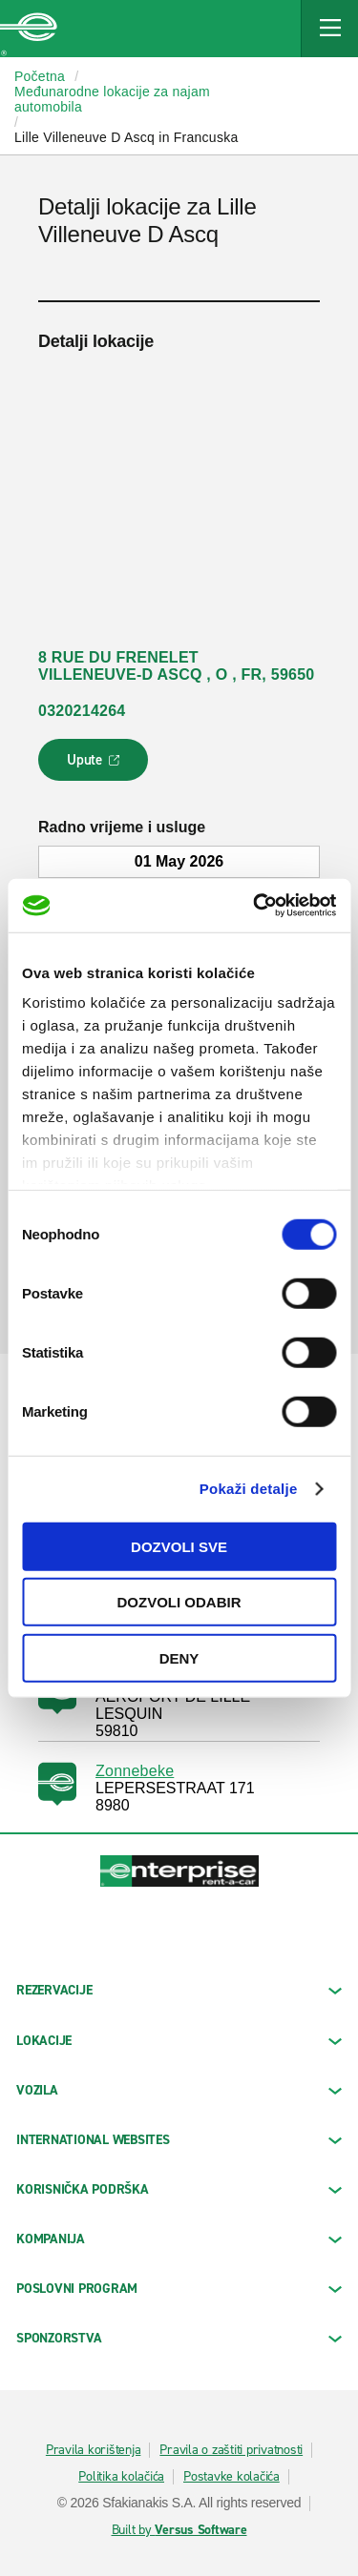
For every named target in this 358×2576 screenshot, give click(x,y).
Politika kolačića (121, 2476)
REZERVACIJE (179, 1990)
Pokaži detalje (249, 1489)
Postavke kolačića (231, 2476)
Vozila (179, 2090)
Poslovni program (179, 2289)
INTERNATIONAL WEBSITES (179, 2140)
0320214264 (81, 711)
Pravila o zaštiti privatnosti (231, 2450)
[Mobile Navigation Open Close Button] (329, 28)
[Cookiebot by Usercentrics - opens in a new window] (255, 905)
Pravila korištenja (93, 2450)
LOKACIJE (179, 2041)
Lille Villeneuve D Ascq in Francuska (126, 137)
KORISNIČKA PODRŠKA (179, 2189)
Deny (179, 1657)
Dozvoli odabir (179, 1602)
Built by (179, 2530)
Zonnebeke (134, 1771)
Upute (96, 765)
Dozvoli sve (179, 1546)
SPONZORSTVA (179, 2338)
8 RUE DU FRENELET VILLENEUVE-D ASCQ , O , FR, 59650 (176, 666)
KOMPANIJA (179, 2239)
